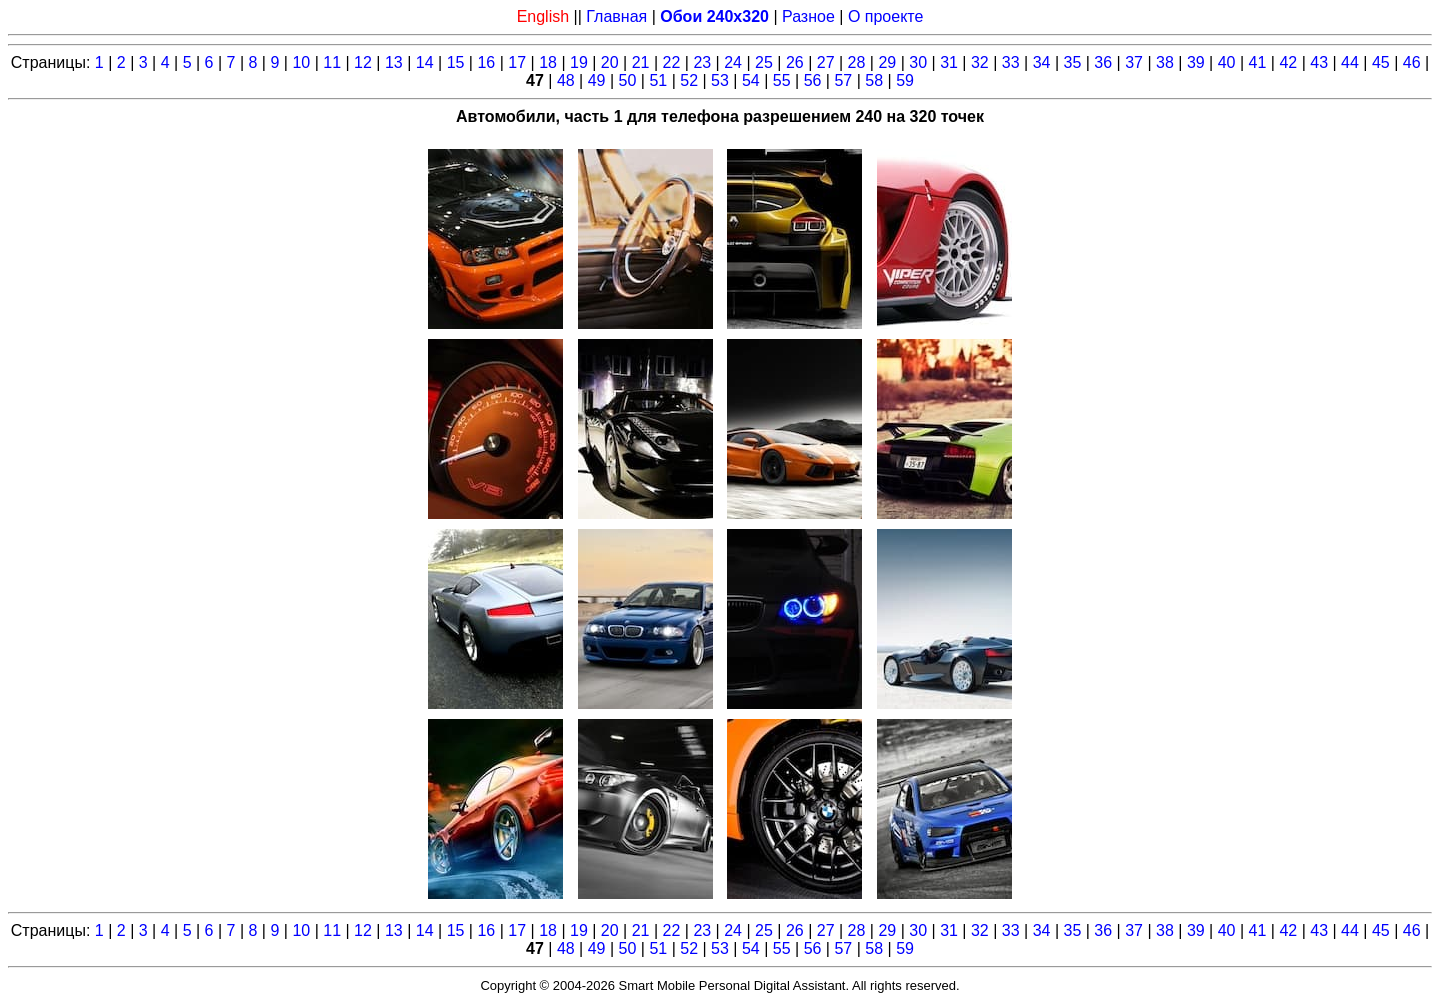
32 (980, 62)
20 (610, 62)
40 (1227, 62)
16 (486, 62)
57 (843, 80)
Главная (616, 16)
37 (1134, 62)
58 (874, 80)
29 (887, 62)
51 (658, 80)
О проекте (885, 16)
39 (1196, 62)
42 (1288, 62)
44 (1350, 62)
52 (689, 80)
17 (517, 62)
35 (1073, 62)
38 (1165, 62)
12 (363, 62)
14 (425, 62)
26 (795, 62)
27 (826, 62)
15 (456, 62)
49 (597, 80)
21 (641, 62)
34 (1042, 62)
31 (949, 62)
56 (813, 80)
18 (548, 62)
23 (702, 62)
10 (301, 62)
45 (1381, 62)
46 (1412, 62)
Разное (808, 16)
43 (1319, 62)
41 (1258, 62)
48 (566, 80)
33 (1011, 62)
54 (751, 80)
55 (782, 80)
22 (672, 62)
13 (394, 62)
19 (579, 62)
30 (918, 62)
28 (857, 62)
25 (764, 62)
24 (733, 62)
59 (905, 80)
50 (628, 80)
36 (1103, 62)
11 (332, 62)
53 (720, 80)
